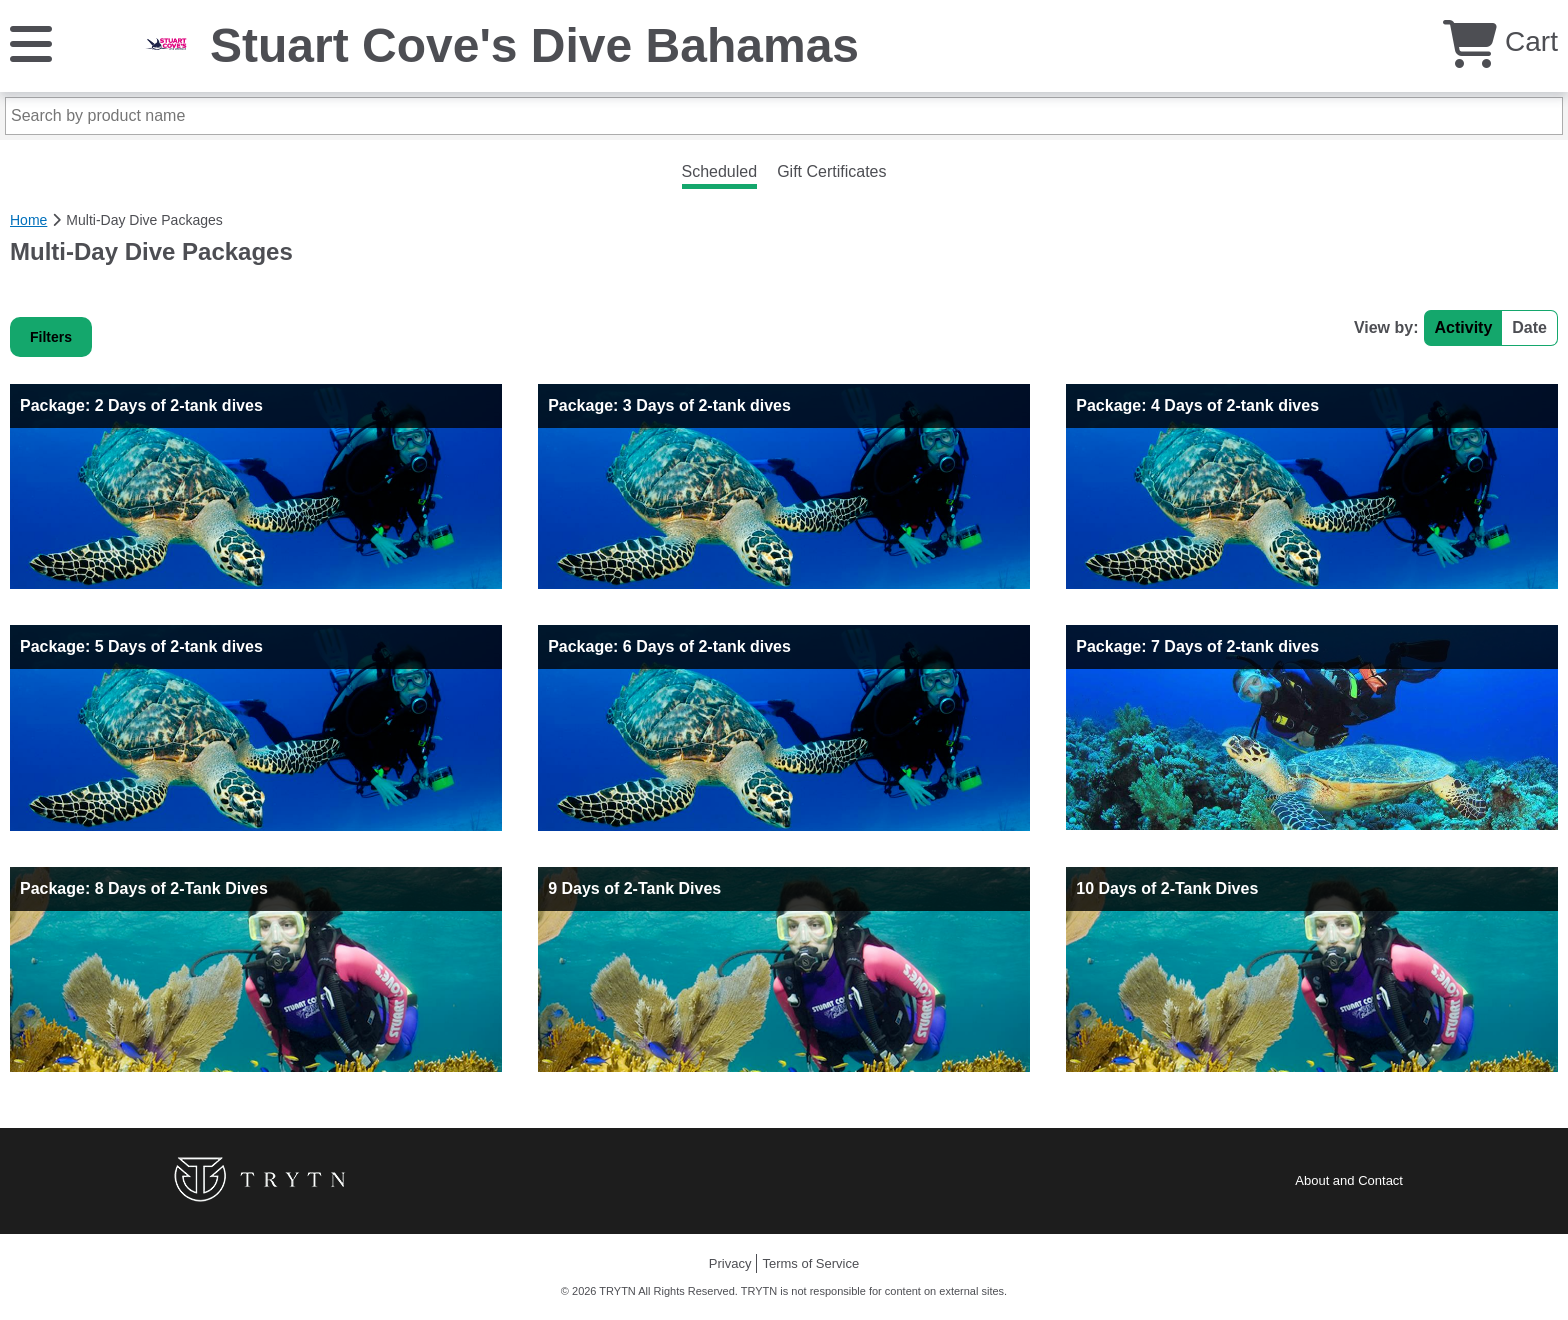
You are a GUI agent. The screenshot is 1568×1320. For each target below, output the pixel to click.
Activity (1464, 327)
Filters (51, 337)
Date (1529, 327)
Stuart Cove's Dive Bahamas (534, 45)
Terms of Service (810, 1263)
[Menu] (31, 42)
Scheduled (720, 171)
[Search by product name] (784, 116)
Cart (1500, 41)
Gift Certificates (831, 171)
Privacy (730, 1263)
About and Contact (1349, 1180)
